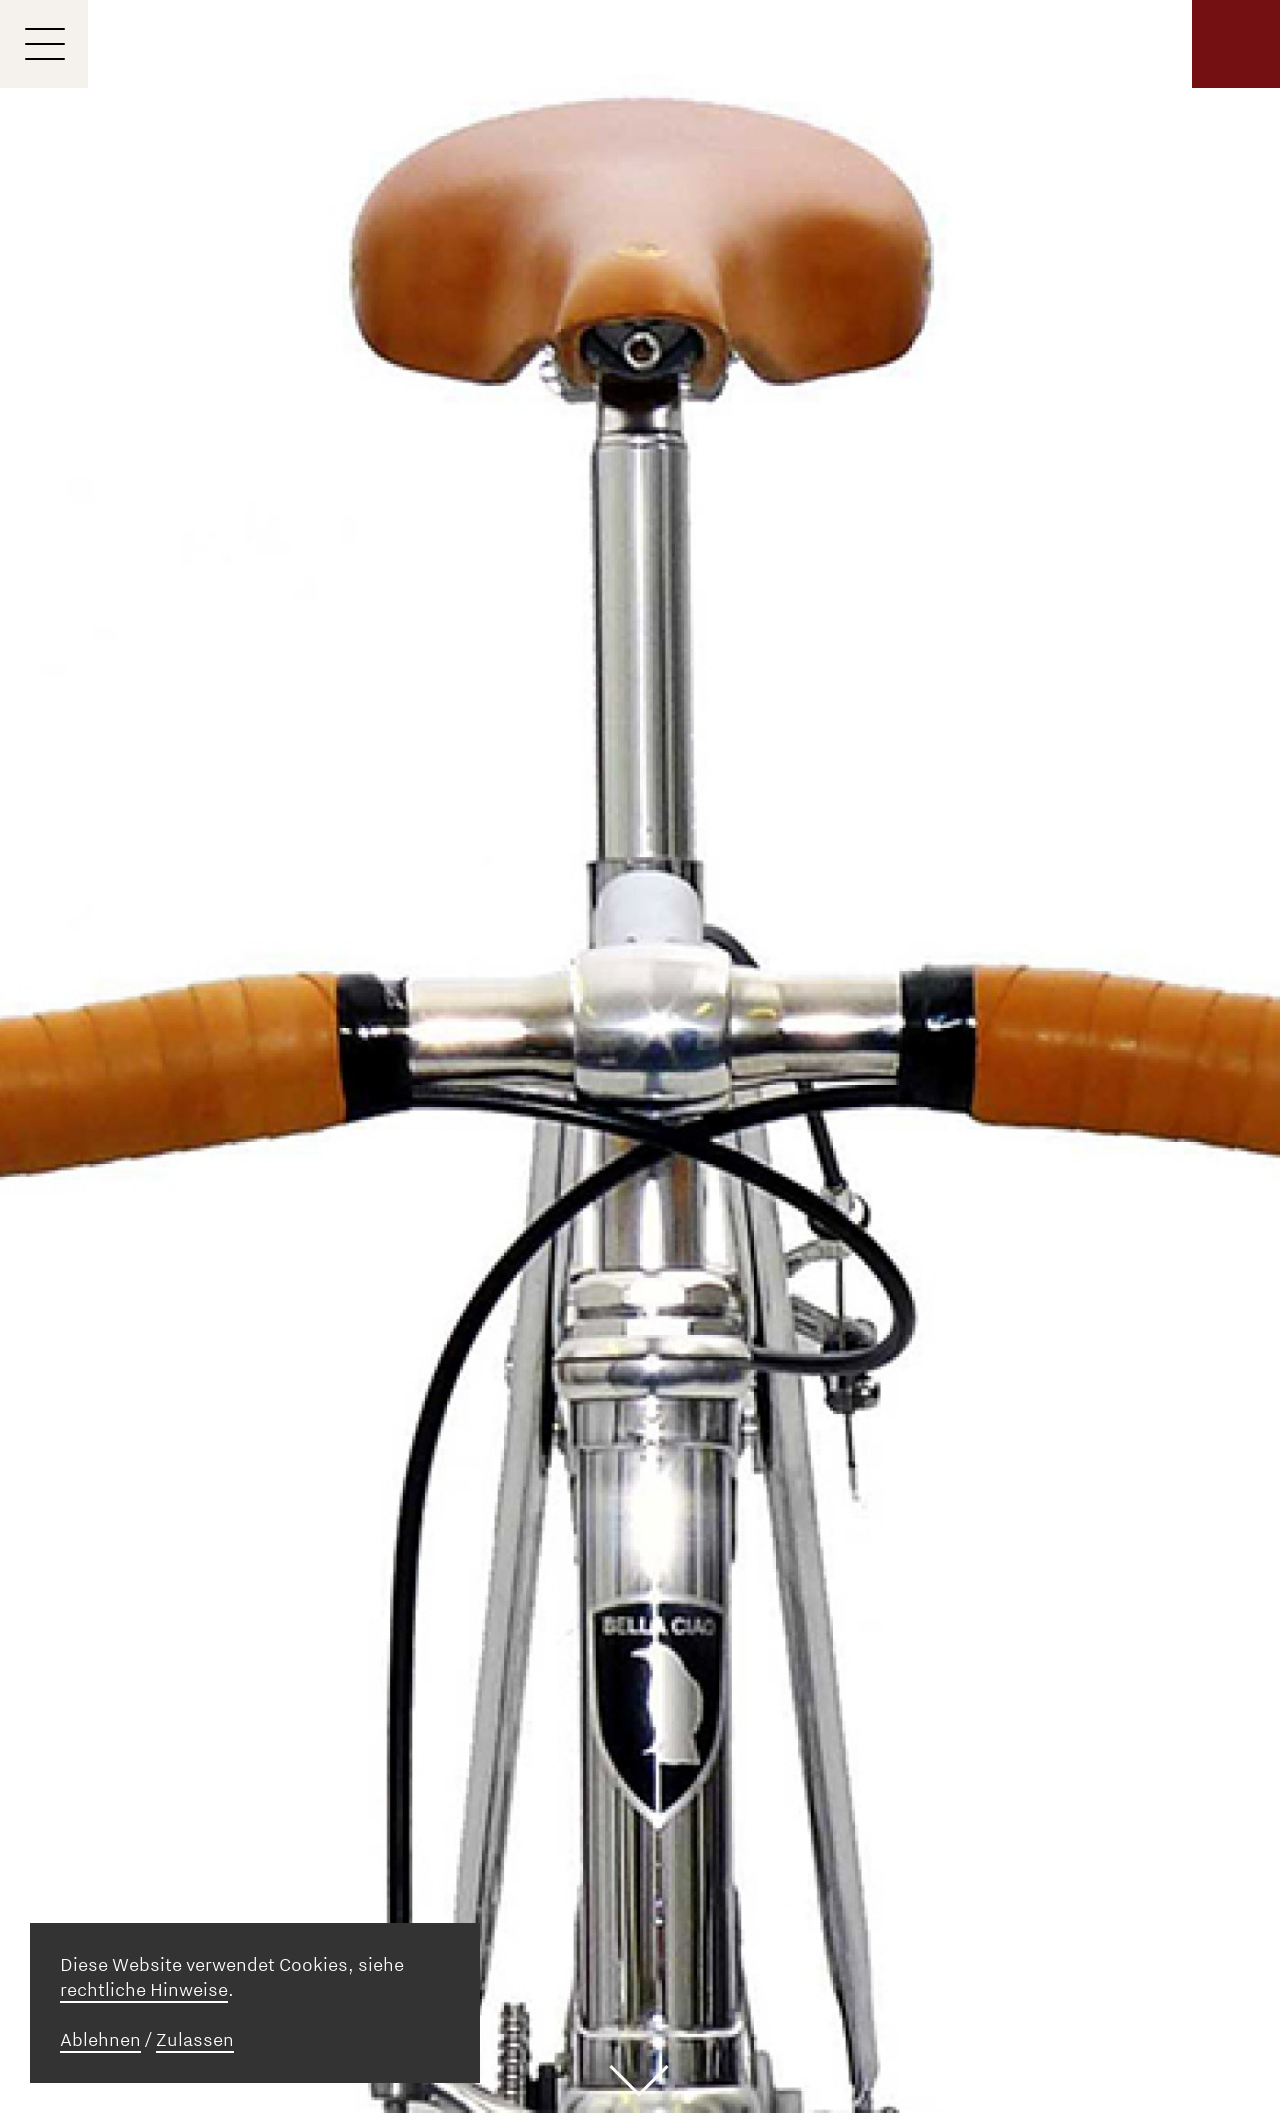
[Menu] (44, 44)
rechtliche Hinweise (144, 1990)
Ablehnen (100, 2040)
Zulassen (195, 2040)
